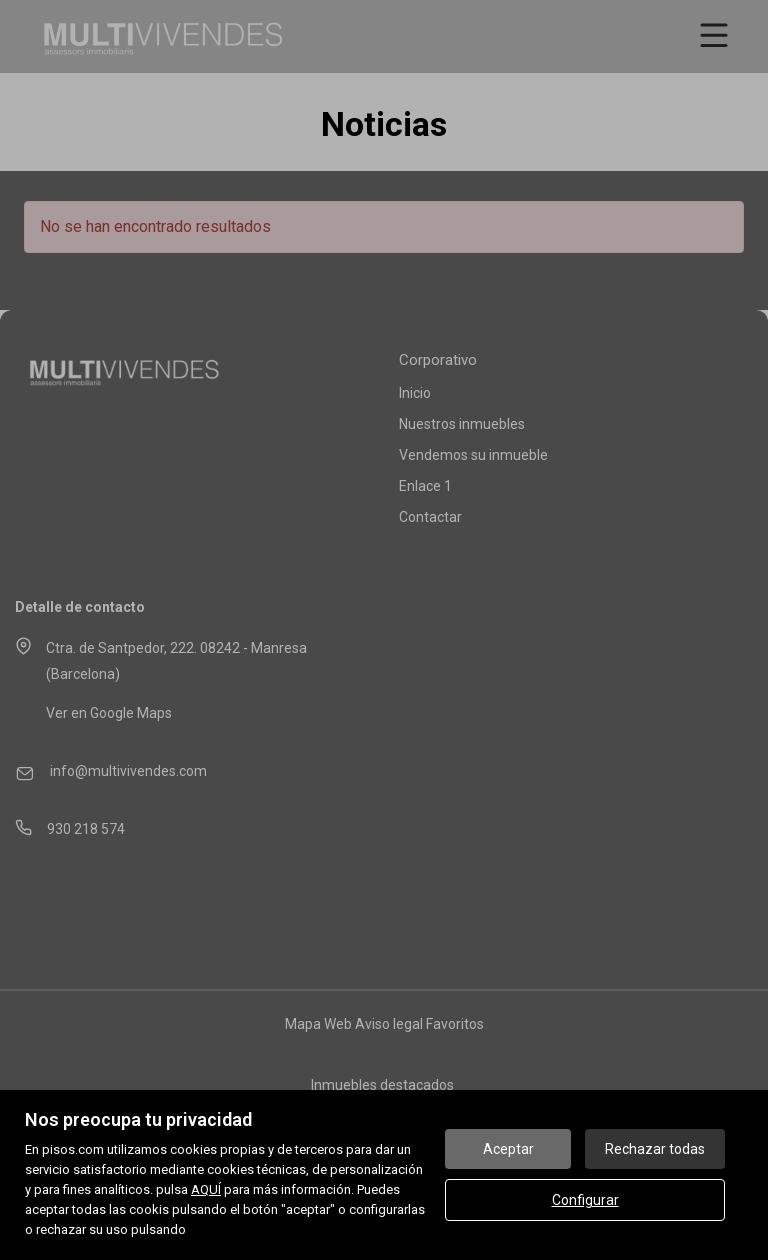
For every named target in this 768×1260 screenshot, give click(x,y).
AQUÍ (206, 1189)
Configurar (585, 1200)
